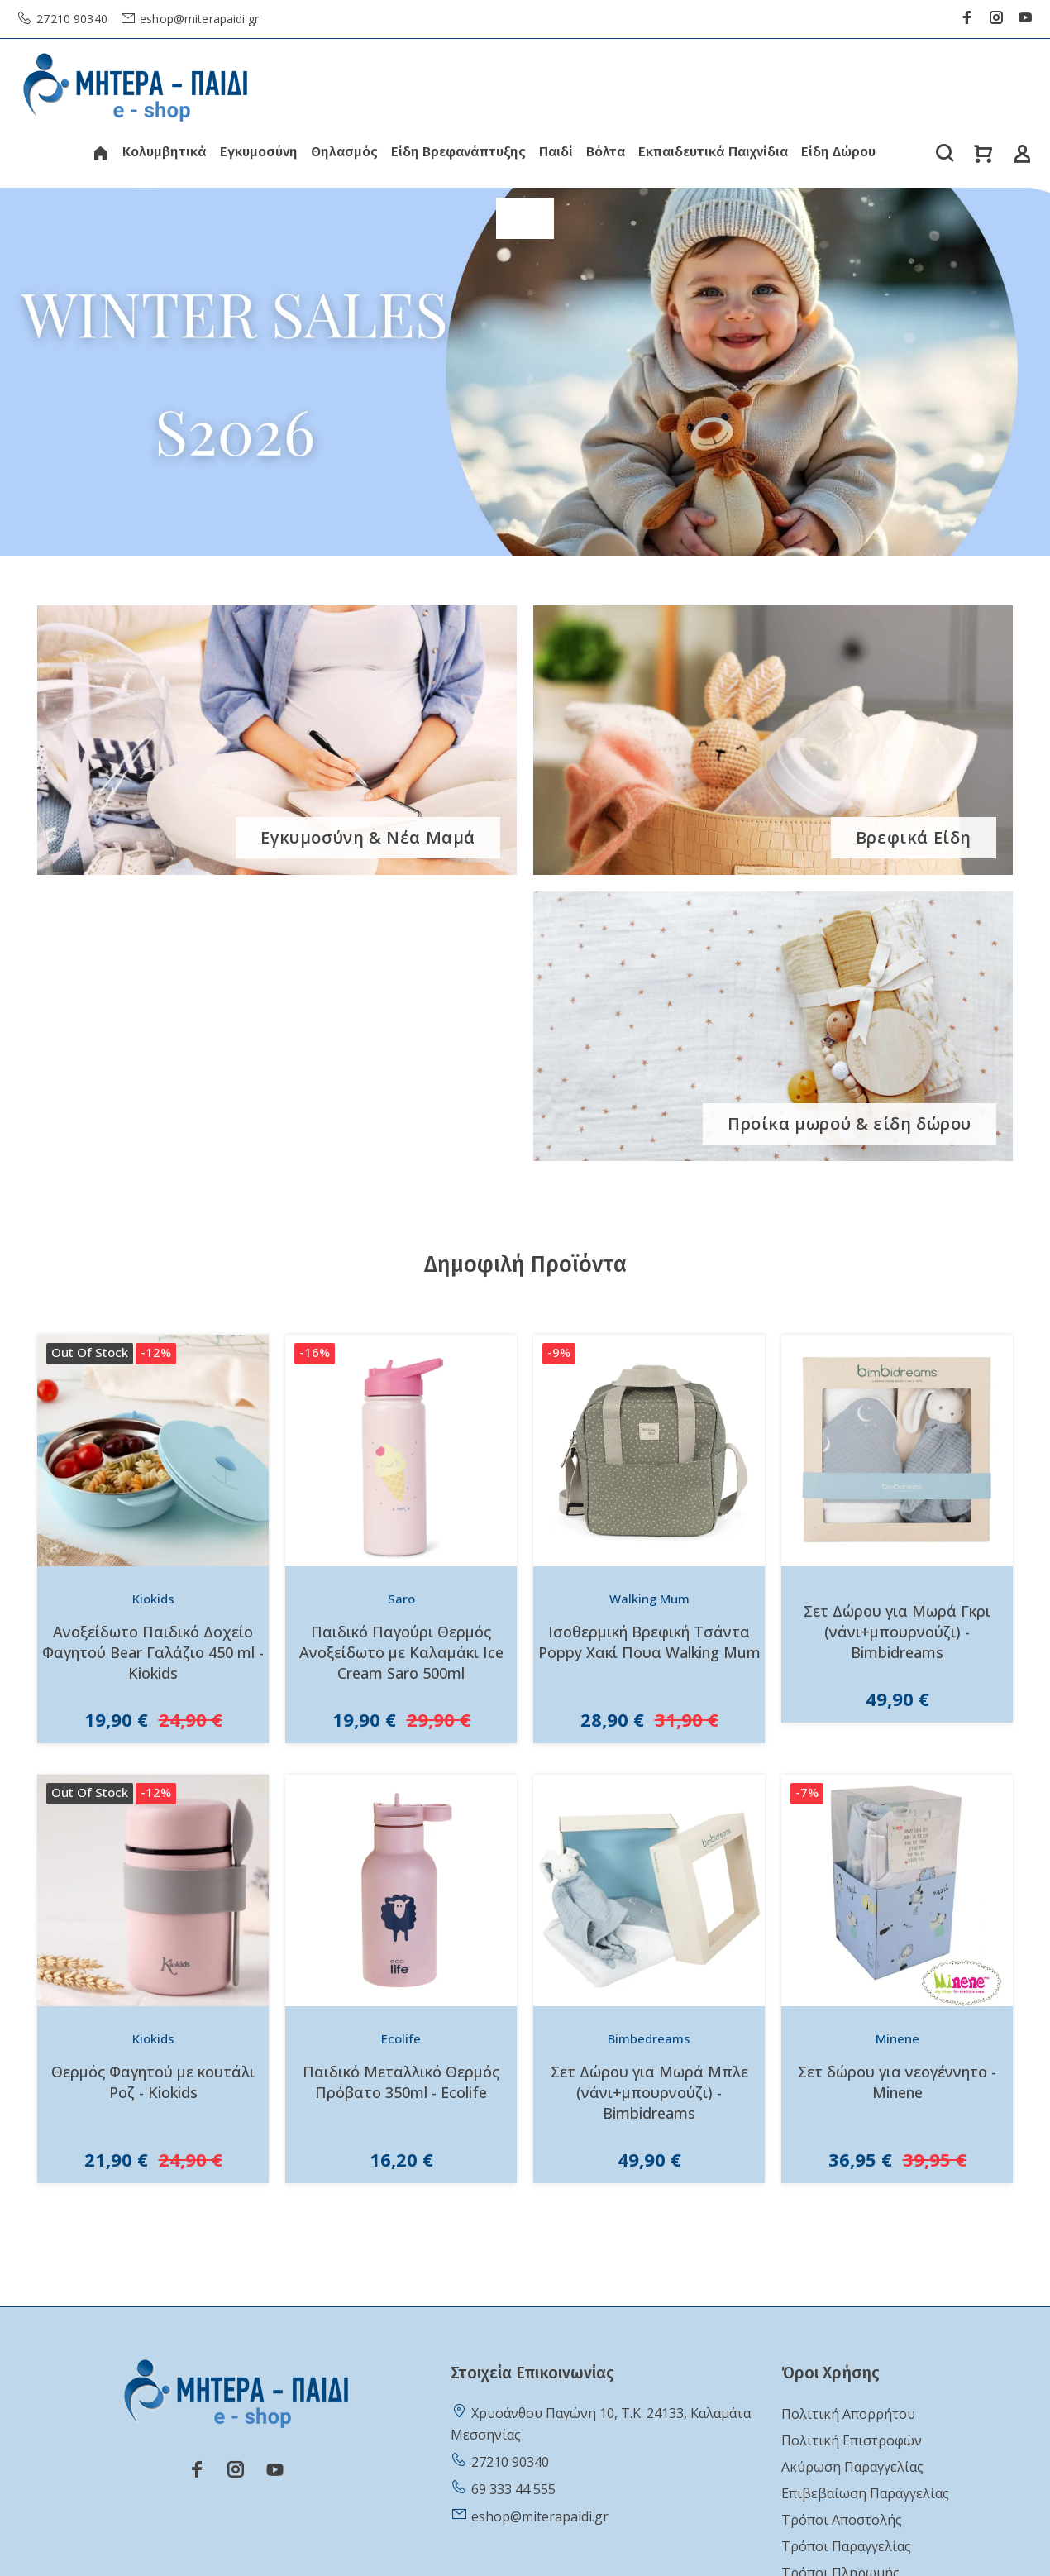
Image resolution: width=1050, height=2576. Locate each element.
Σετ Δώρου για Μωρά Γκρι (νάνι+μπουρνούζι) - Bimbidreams (897, 1631)
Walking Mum (649, 1598)
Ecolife (401, 2038)
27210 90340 (70, 18)
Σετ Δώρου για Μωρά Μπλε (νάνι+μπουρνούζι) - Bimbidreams (649, 2092)
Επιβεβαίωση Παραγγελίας (865, 2493)
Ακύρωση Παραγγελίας (852, 2467)
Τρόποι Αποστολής (841, 2520)
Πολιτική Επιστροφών (851, 2440)
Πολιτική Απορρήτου (848, 2414)
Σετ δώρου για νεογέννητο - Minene (897, 2082)
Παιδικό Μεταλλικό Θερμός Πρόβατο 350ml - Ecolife (401, 2082)
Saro (401, 1598)
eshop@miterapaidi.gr (197, 18)
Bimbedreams (649, 2038)
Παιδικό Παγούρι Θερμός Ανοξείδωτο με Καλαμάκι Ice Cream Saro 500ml (401, 1652)
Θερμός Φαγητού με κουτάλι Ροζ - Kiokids (153, 2082)
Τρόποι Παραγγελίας (846, 2546)
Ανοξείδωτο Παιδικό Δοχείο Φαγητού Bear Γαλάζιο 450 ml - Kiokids (153, 1652)
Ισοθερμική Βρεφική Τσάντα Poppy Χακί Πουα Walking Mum (649, 1642)
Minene (897, 2038)
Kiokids (153, 1598)
